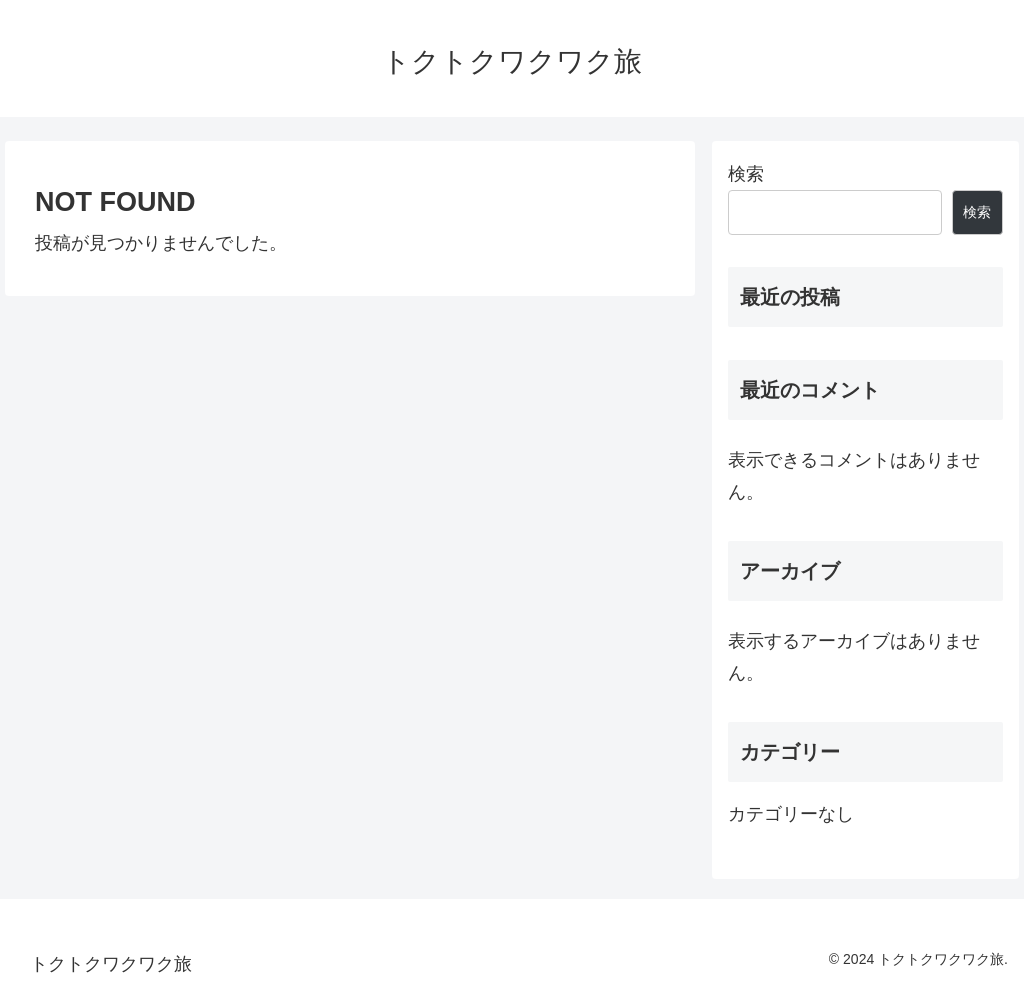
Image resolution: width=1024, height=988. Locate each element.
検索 (746, 174)
